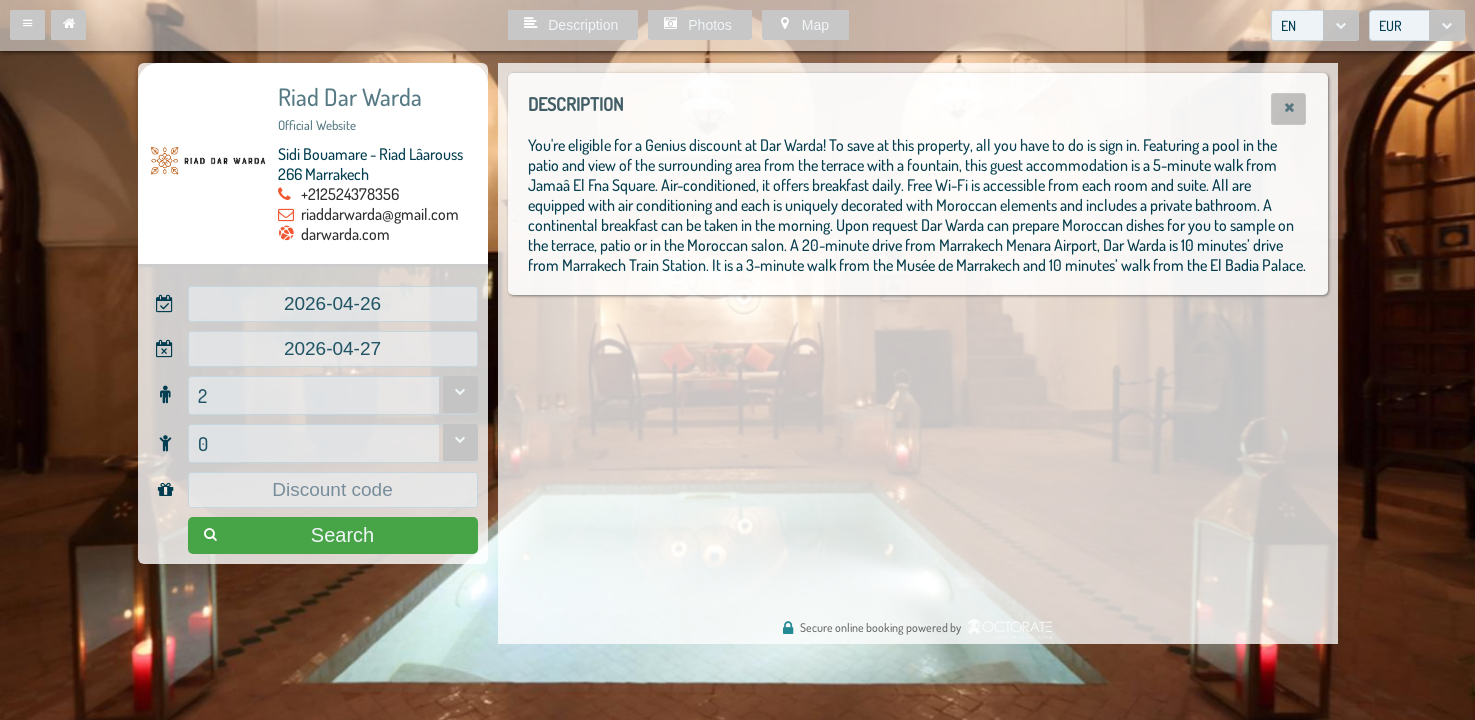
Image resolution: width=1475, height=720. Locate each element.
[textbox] (333, 304)
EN (1288, 25)
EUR (1390, 25)
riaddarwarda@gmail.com (380, 214)
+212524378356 (350, 194)
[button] (27, 25)
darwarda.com (345, 234)
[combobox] (1315, 25)
